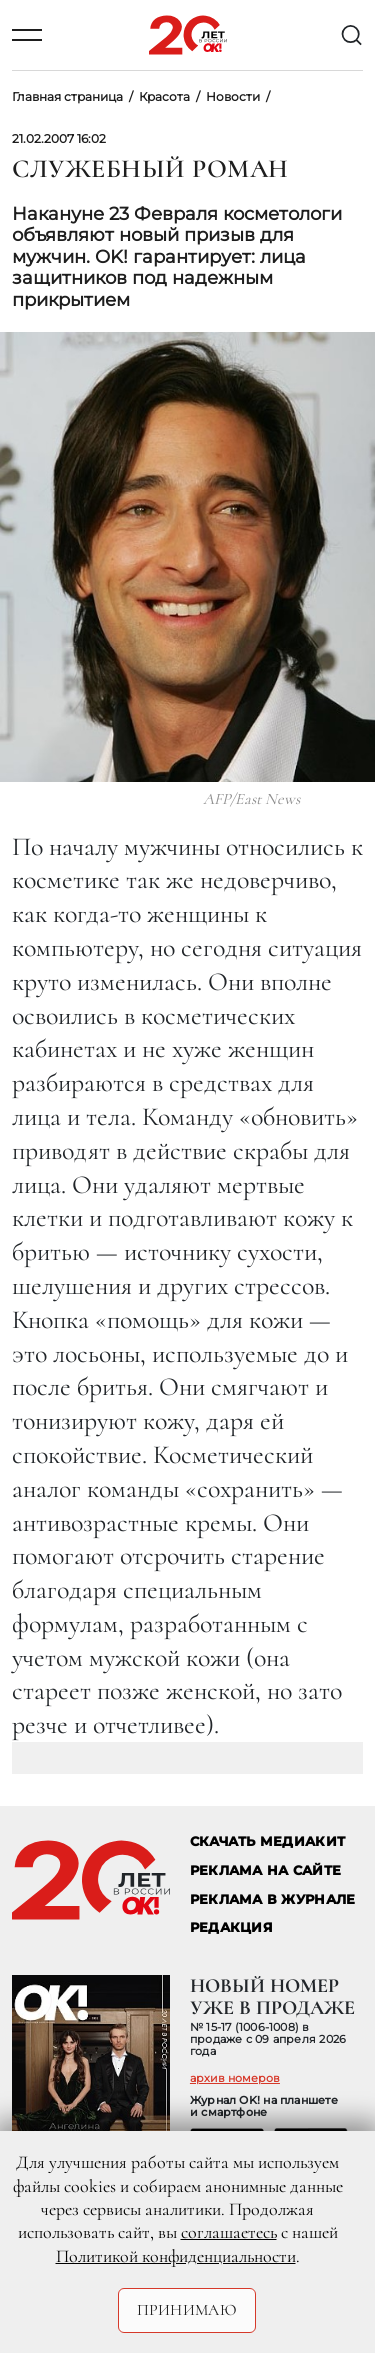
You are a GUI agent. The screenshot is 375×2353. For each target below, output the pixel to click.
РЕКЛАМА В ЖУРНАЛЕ (272, 1899)
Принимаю (187, 2310)
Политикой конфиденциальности (176, 2256)
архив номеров (235, 2078)
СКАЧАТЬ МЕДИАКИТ (267, 1841)
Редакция (231, 1927)
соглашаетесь (229, 2232)
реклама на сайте (265, 1870)
